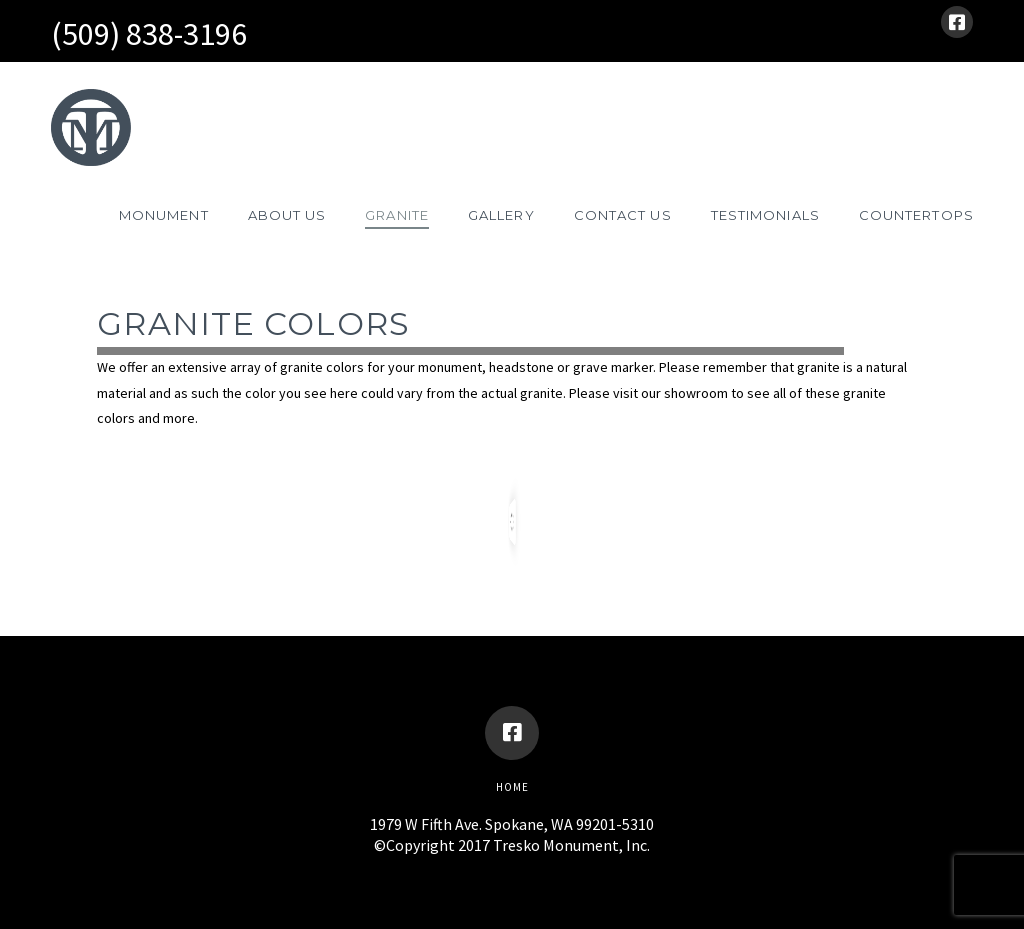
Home (512, 787)
